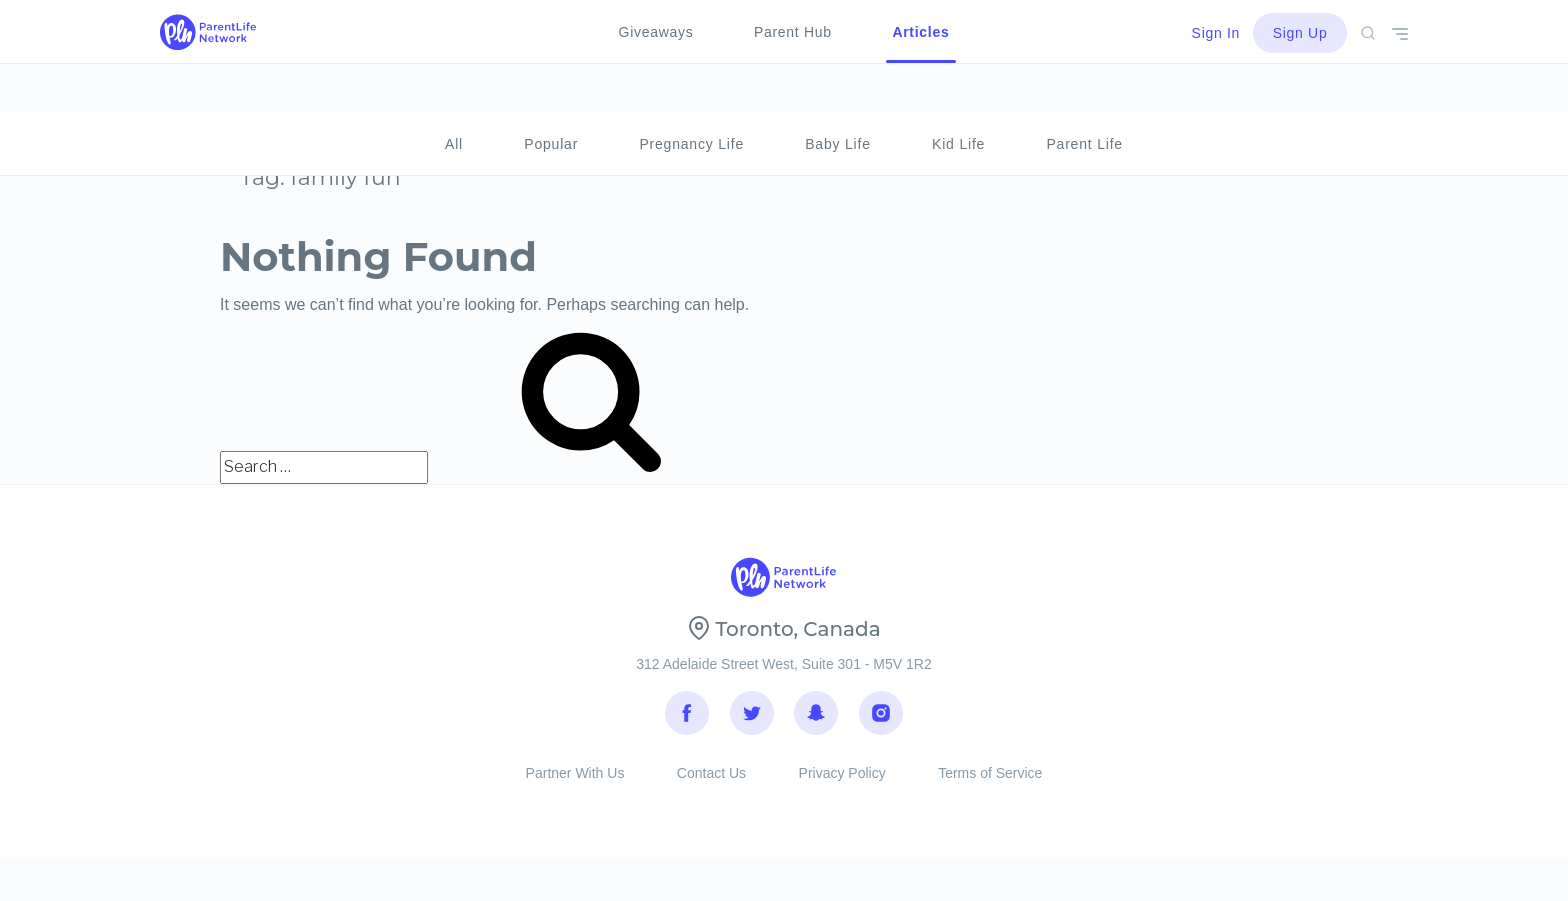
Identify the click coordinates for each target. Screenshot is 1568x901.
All (454, 96)
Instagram (881, 719)
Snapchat (816, 719)
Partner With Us (575, 789)
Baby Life (838, 96)
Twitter (752, 719)
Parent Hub (793, 32)
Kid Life (958, 96)
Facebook (687, 719)
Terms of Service (990, 789)
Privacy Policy (842, 789)
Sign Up (1300, 33)
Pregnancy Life (691, 96)
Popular (551, 96)
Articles (920, 32)
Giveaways (656, 32)
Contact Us (711, 789)
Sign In (1216, 33)
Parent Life (1084, 96)
